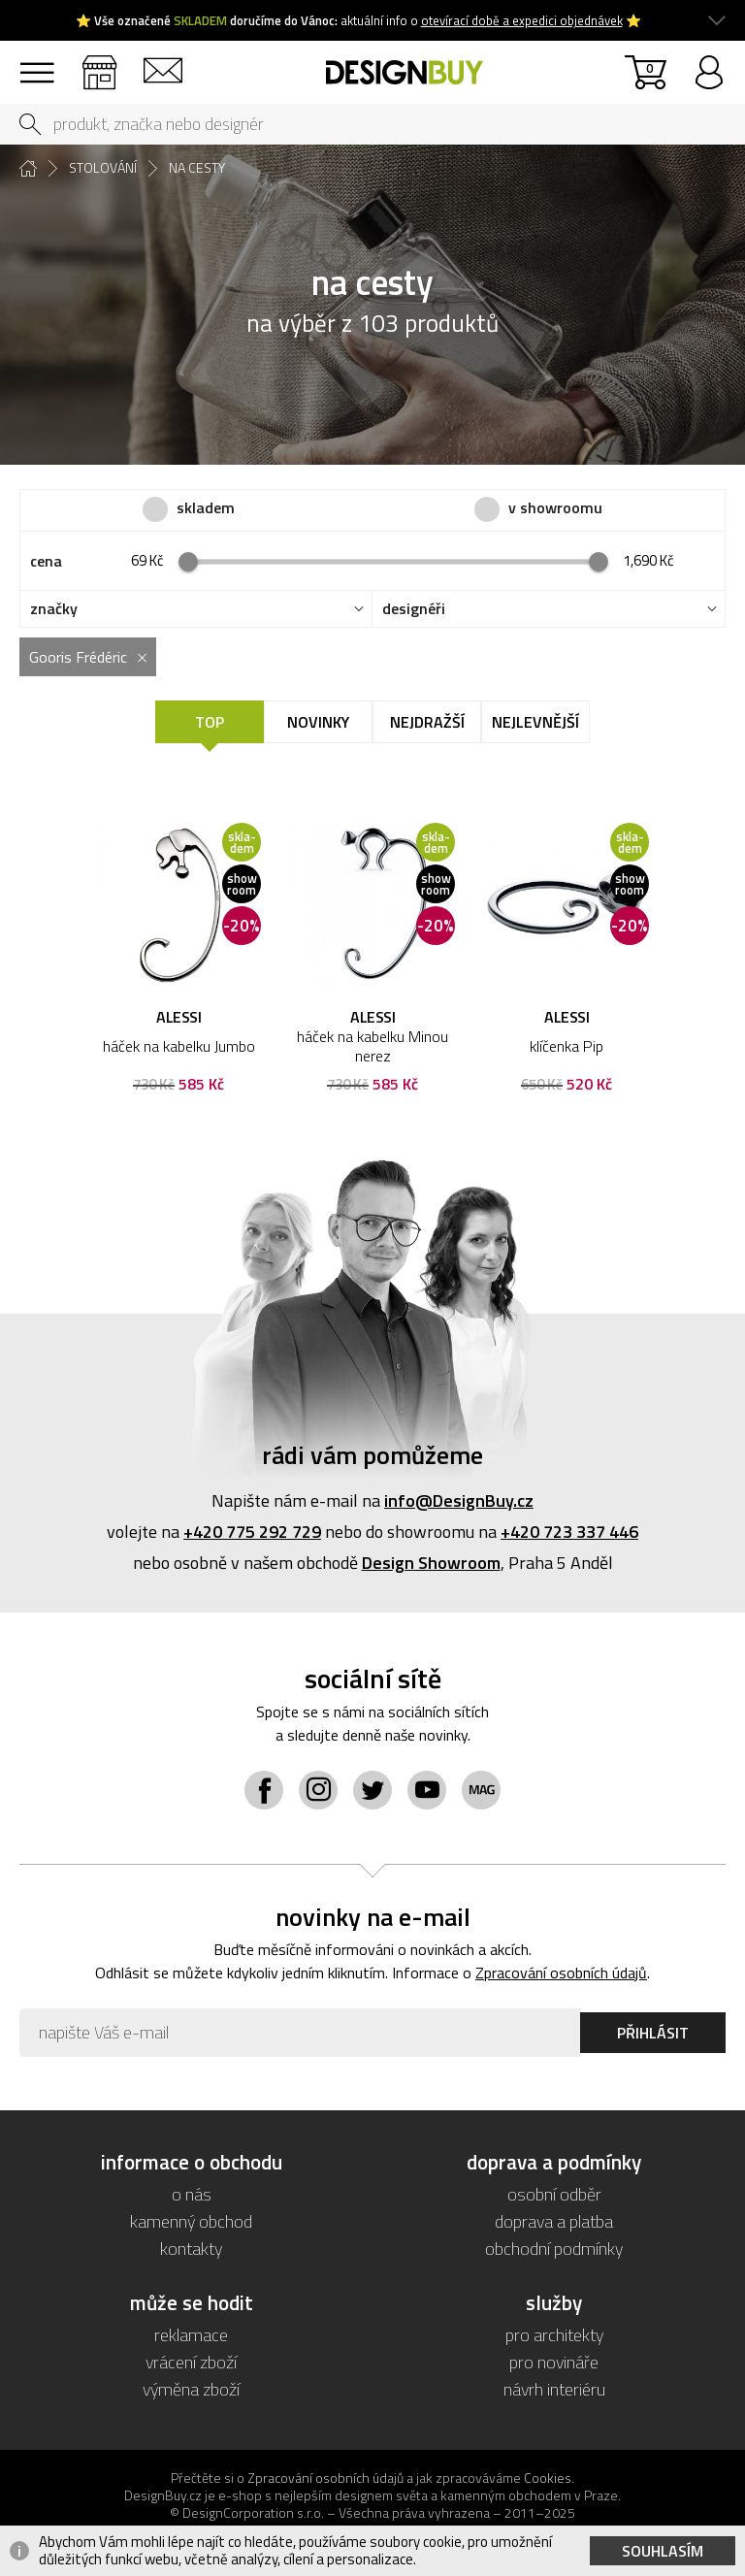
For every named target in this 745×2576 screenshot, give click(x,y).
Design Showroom (431, 1562)
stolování (103, 168)
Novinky (318, 722)
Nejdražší (427, 722)
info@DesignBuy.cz (459, 1500)
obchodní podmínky (554, 2248)
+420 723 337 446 (569, 1531)
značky (54, 609)
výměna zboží (191, 2389)
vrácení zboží (191, 2362)
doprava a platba (554, 2221)
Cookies (547, 2477)
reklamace (191, 2335)
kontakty (162, 63)
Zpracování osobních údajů (561, 1972)
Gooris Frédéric (78, 656)
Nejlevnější (535, 722)
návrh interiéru (554, 2389)
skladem (206, 508)
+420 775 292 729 (252, 1531)
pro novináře (554, 2362)
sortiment (36, 63)
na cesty (197, 168)
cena (46, 561)
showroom (99, 63)
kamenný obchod (191, 2221)
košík (649, 67)
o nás (191, 2194)
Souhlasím (662, 2550)
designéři (413, 609)
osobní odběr (554, 2194)
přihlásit (708, 63)
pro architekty (554, 2335)
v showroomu (555, 508)
